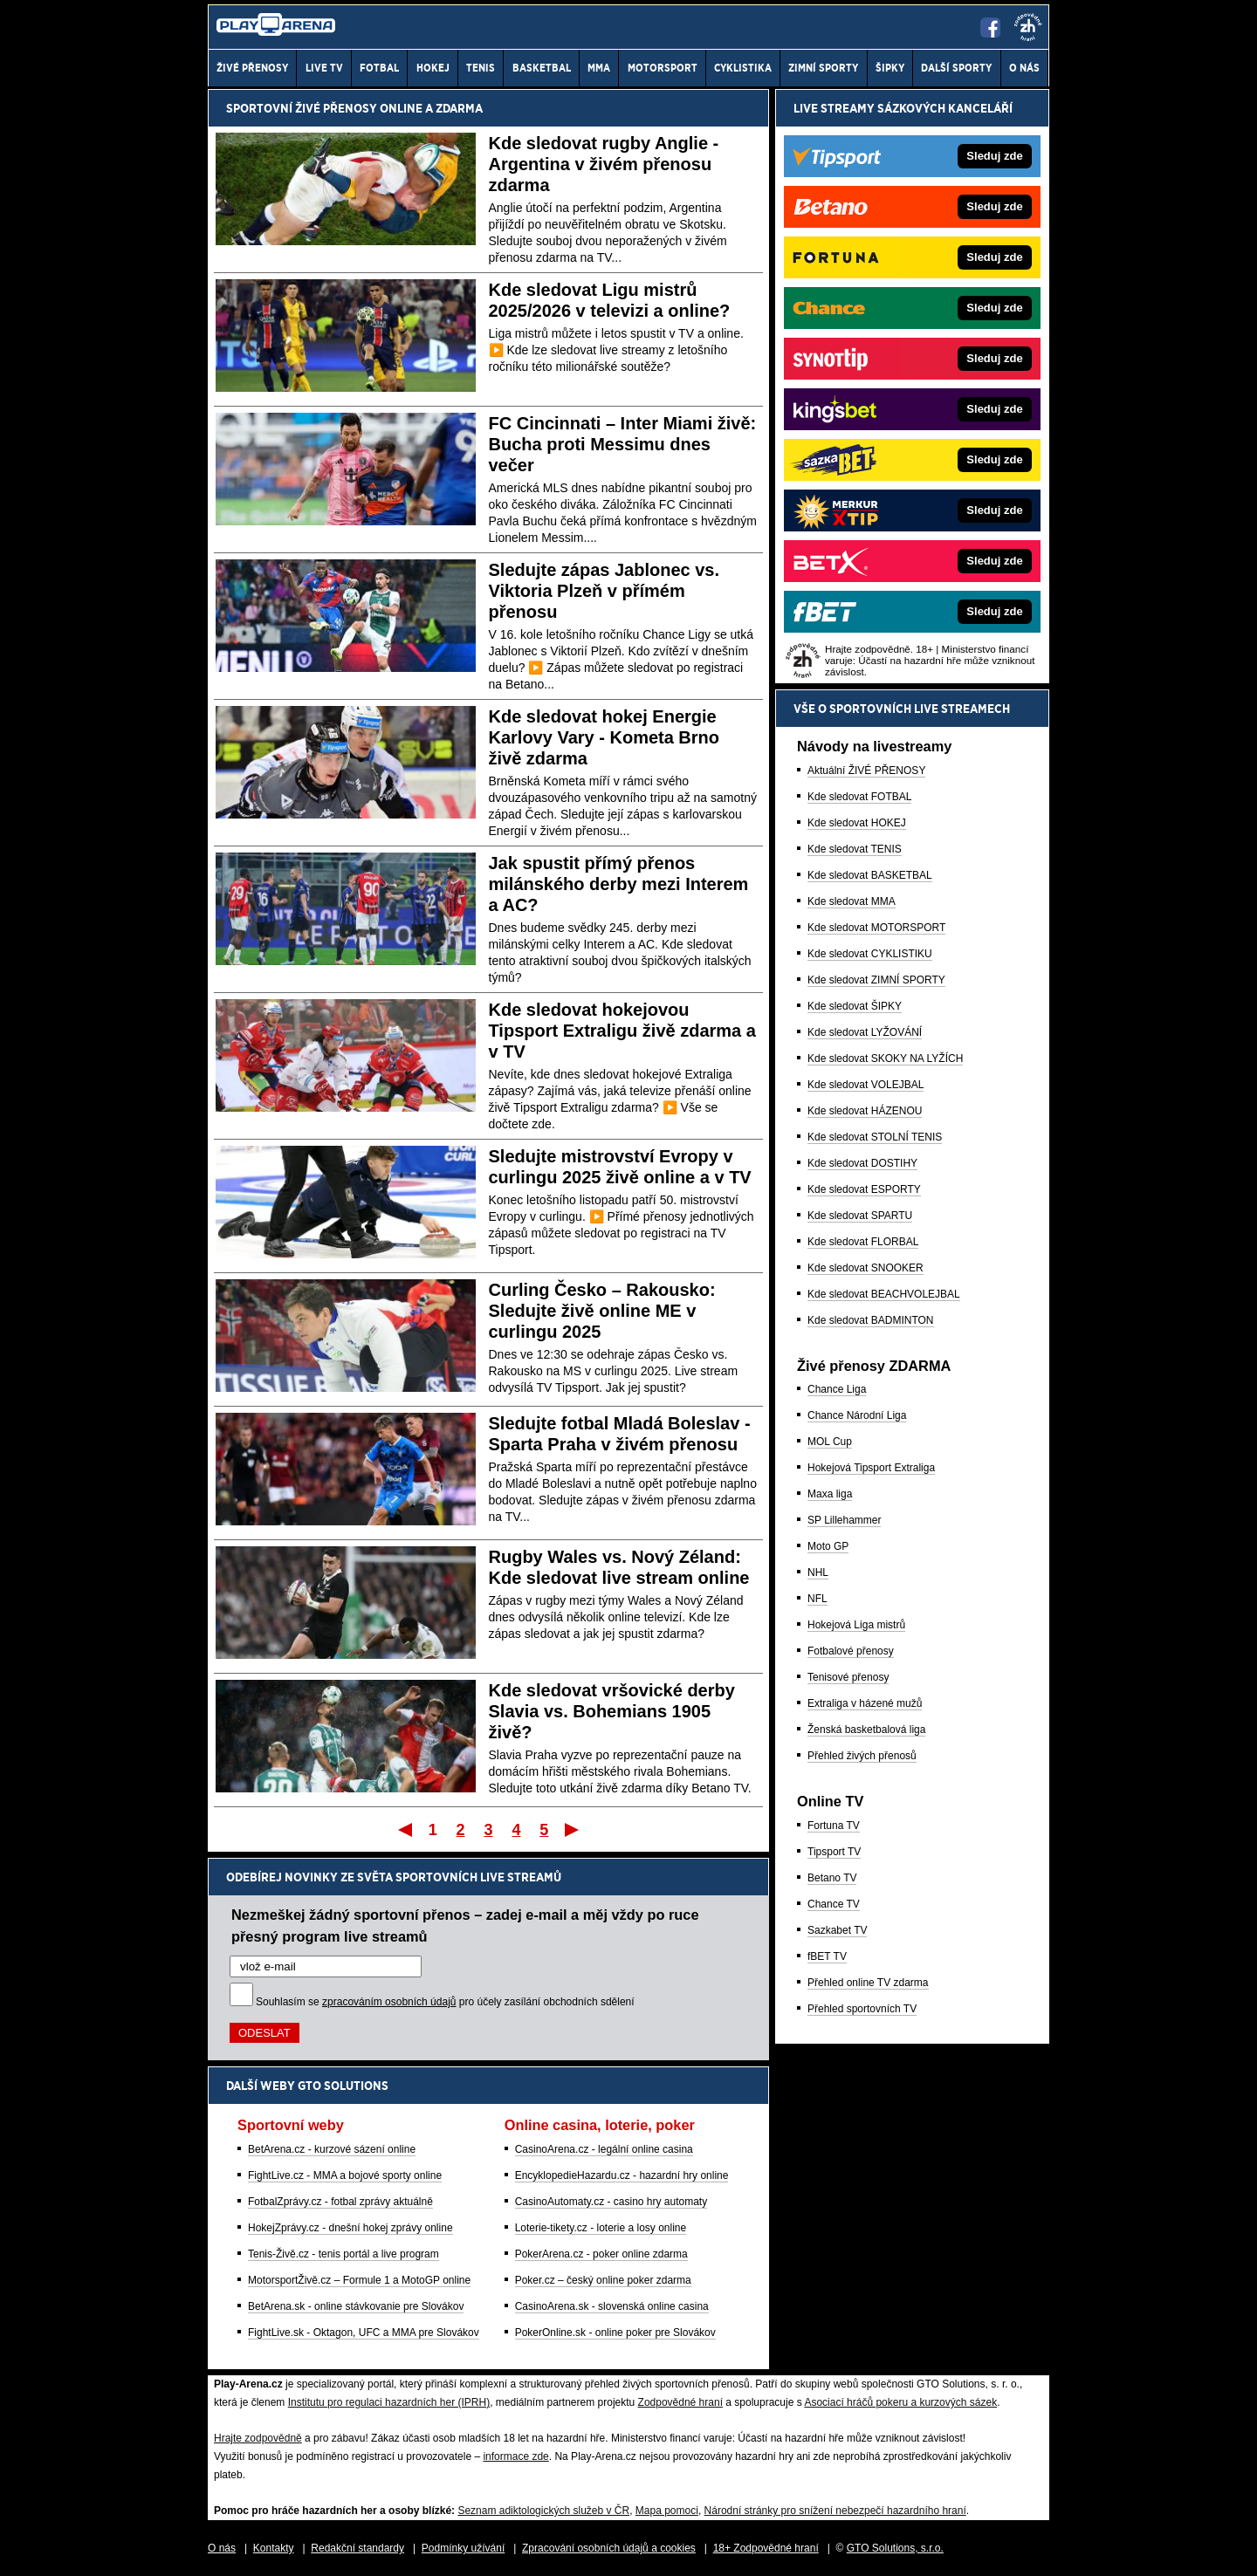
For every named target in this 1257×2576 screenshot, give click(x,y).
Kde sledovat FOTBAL (859, 797)
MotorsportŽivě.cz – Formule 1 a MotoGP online (359, 2280)
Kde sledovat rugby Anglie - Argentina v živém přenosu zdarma (604, 164)
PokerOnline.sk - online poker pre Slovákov (615, 2332)
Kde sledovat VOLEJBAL (865, 1085)
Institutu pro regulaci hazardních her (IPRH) (389, 2402)
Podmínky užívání (463, 2548)
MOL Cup (829, 1441)
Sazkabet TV (837, 1930)
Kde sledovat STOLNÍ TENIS (874, 1137)
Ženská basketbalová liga (866, 1729)
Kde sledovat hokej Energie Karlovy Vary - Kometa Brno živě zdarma (604, 737)
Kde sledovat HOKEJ (856, 823)
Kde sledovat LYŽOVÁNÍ (864, 1032)
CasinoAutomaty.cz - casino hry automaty (611, 2202)
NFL (817, 1599)
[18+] (1028, 27)
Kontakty (273, 2548)
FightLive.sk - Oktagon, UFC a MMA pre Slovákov (363, 2332)
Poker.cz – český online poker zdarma (603, 2280)
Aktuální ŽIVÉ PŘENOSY (866, 770)
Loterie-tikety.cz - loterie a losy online (601, 2228)
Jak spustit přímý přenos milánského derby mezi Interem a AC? (619, 884)
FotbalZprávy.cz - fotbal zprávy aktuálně (340, 2202)
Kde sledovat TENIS (854, 849)
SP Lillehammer (844, 1520)
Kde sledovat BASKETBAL (869, 875)
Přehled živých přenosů (862, 1756)
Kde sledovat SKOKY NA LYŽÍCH (885, 1058)
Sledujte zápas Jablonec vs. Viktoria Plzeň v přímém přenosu (604, 590)
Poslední (573, 1829)
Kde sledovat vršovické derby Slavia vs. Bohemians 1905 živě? (612, 1711)
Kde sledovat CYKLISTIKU (869, 954)
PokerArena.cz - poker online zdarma (601, 2254)
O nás (222, 2548)
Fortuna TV (833, 1825)
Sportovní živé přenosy (301, 108)
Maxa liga (829, 1494)
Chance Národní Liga (856, 1415)
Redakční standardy (357, 2548)
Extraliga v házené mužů (864, 1703)
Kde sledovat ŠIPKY (854, 1006)
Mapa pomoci (666, 2510)
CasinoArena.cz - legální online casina (604, 2149)
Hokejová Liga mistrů (856, 1625)
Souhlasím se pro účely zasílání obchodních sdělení (445, 2002)
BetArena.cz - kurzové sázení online (332, 2149)
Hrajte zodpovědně (258, 2438)
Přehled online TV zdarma (868, 1983)
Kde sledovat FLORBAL (862, 1242)
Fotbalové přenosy (850, 1651)
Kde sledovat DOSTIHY (862, 1163)
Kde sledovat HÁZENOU (864, 1111)
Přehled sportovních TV (862, 2009)
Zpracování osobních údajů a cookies (609, 2548)
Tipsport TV (834, 1852)
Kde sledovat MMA (851, 901)
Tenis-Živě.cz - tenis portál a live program (343, 2254)
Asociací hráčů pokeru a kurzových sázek (900, 2402)
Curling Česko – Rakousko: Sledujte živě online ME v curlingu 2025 (602, 1310)
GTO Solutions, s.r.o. (895, 2548)
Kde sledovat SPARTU (859, 1215)
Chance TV (833, 1904)
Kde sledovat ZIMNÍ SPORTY (876, 980)
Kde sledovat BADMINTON (870, 1320)
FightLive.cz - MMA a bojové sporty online (345, 2175)
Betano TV (831, 1878)
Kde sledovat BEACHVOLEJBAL (883, 1294)
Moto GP (827, 1546)
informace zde (515, 2456)
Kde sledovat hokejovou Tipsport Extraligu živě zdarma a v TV (622, 1030)
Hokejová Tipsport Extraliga (871, 1468)
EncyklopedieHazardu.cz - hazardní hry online (622, 2175)
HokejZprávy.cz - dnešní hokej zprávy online (350, 2228)
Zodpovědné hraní (680, 2402)
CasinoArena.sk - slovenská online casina (612, 2306)
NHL (817, 1572)
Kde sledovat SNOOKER (865, 1268)
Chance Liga (836, 1389)
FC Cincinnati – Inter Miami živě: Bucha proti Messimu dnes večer (623, 444)
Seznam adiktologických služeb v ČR (543, 2510)
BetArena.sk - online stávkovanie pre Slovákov (356, 2306)
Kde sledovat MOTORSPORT (876, 927)
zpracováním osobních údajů (389, 2002)
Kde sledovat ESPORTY (864, 1189)
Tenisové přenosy (848, 1677)
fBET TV (827, 1956)
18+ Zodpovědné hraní (766, 2548)
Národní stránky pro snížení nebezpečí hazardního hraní (835, 2510)
